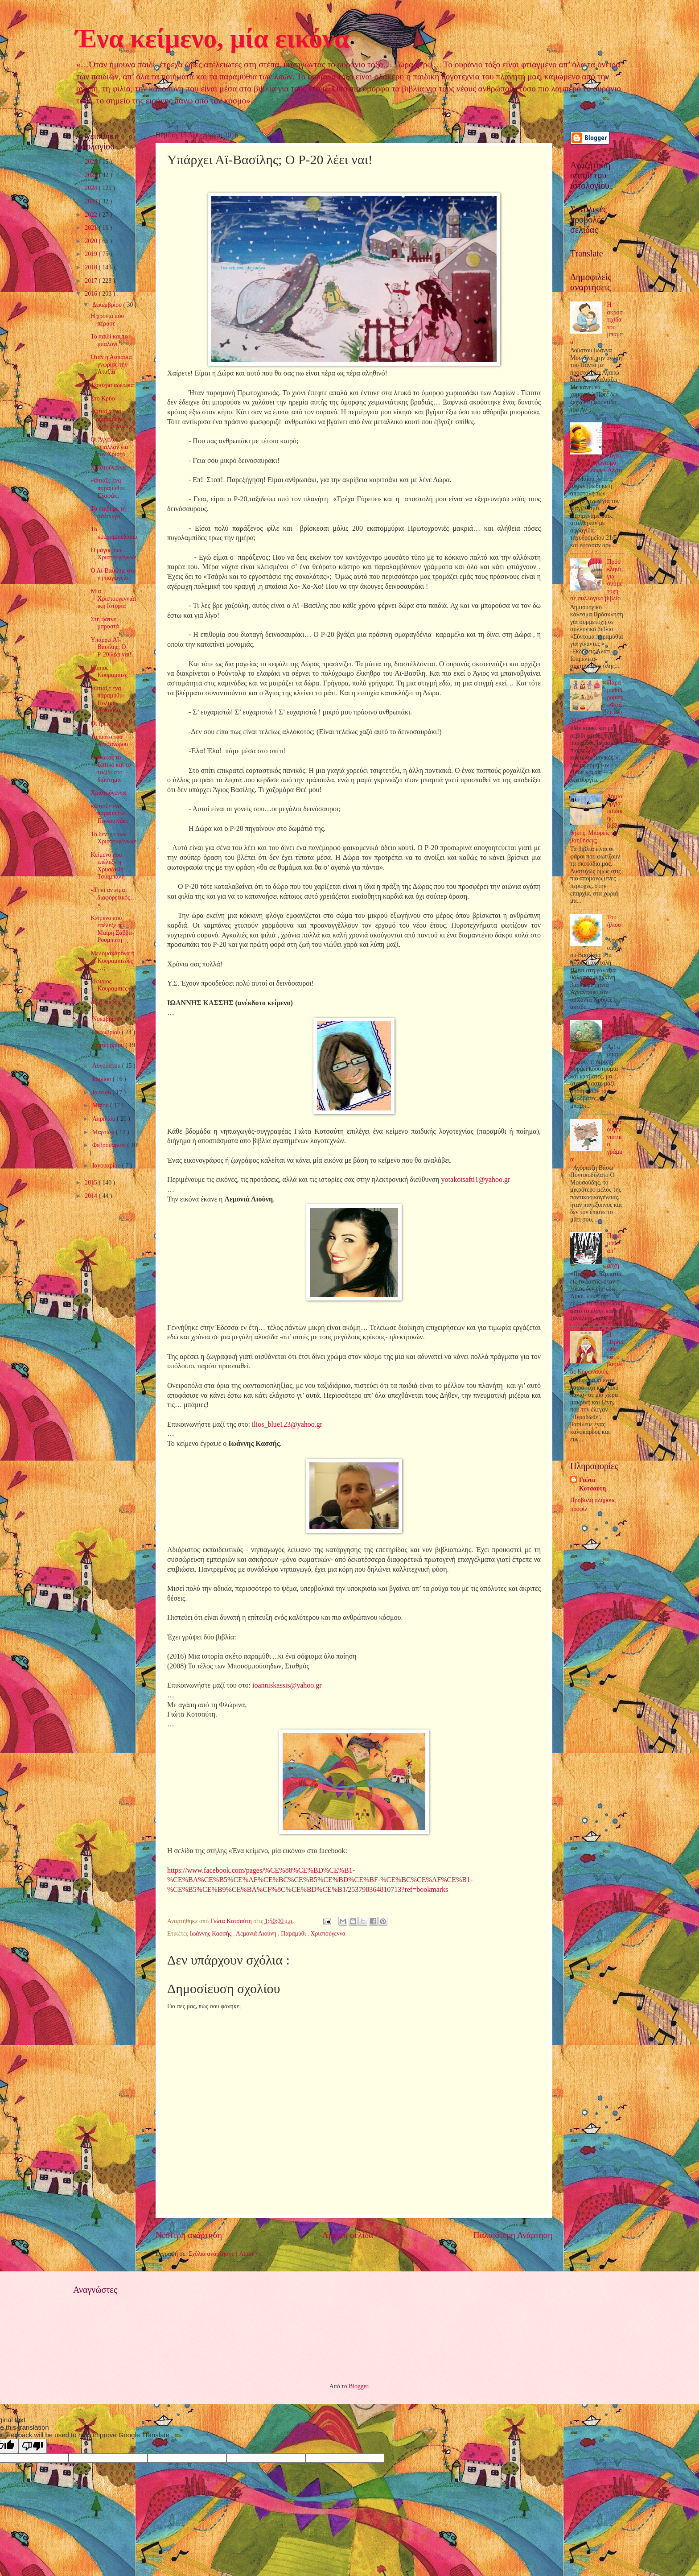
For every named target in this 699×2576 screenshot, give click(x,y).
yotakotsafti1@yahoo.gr (475, 1179)
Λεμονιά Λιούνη (257, 1933)
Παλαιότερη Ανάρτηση (512, 2235)
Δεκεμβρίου (107, 304)
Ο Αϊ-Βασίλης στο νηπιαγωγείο (113, 574)
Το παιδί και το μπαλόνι (108, 340)
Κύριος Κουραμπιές (108, 672)
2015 (92, 1182)
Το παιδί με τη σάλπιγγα (108, 512)
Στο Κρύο (102, 398)
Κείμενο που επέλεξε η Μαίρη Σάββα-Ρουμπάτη (112, 929)
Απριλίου (104, 1118)
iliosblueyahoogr (287, 1424)
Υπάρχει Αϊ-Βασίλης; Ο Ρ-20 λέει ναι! (111, 647)
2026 (92, 161)
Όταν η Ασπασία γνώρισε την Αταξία (111, 364)
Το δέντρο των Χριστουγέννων (113, 838)
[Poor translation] (32, 2446)
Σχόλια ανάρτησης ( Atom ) (223, 2253)
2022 (92, 214)
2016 (92, 293)
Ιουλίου (102, 1079)
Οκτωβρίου (107, 1032)
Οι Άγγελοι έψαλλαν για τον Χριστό (109, 447)
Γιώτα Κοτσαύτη (592, 1484)
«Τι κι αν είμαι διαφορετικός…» (113, 897)
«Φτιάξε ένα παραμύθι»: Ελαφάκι (108, 488)
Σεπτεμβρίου (108, 1045)
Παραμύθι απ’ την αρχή (614, 1250)
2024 (92, 188)
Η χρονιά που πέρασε (107, 320)
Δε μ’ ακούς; (105, 1002)
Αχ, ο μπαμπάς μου (615, 1030)
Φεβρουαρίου (109, 1145)
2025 (92, 175)
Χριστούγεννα (327, 1933)
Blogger (358, 2386)
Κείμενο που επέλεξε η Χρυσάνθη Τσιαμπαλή (107, 865)
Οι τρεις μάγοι (108, 723)
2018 (92, 267)
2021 (92, 227)
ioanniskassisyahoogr (287, 1685)
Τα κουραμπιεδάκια (113, 533)
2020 (92, 241)
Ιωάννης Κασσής (211, 1933)
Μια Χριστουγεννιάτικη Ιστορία (113, 598)
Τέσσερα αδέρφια (112, 385)
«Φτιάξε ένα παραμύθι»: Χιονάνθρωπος (112, 418)
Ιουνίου (102, 1092)
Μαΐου (101, 1105)
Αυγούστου (107, 1065)
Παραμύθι (294, 1933)
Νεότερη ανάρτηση (189, 2235)
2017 (92, 280)
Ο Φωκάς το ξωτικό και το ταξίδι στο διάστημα (110, 768)
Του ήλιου (614, 921)
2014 (92, 1196)
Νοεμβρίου (106, 1019)
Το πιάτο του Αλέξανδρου (109, 741)
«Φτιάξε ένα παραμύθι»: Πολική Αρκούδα (108, 699)
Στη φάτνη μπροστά (104, 623)
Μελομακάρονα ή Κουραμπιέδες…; (112, 960)
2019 (92, 254)
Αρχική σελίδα (347, 2235)
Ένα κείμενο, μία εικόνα (212, 38)
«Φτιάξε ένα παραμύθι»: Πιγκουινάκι (108, 813)
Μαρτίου (104, 1132)
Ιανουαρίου (107, 1165)
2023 (92, 201)
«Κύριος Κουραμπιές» (110, 985)
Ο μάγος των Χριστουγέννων (113, 554)
